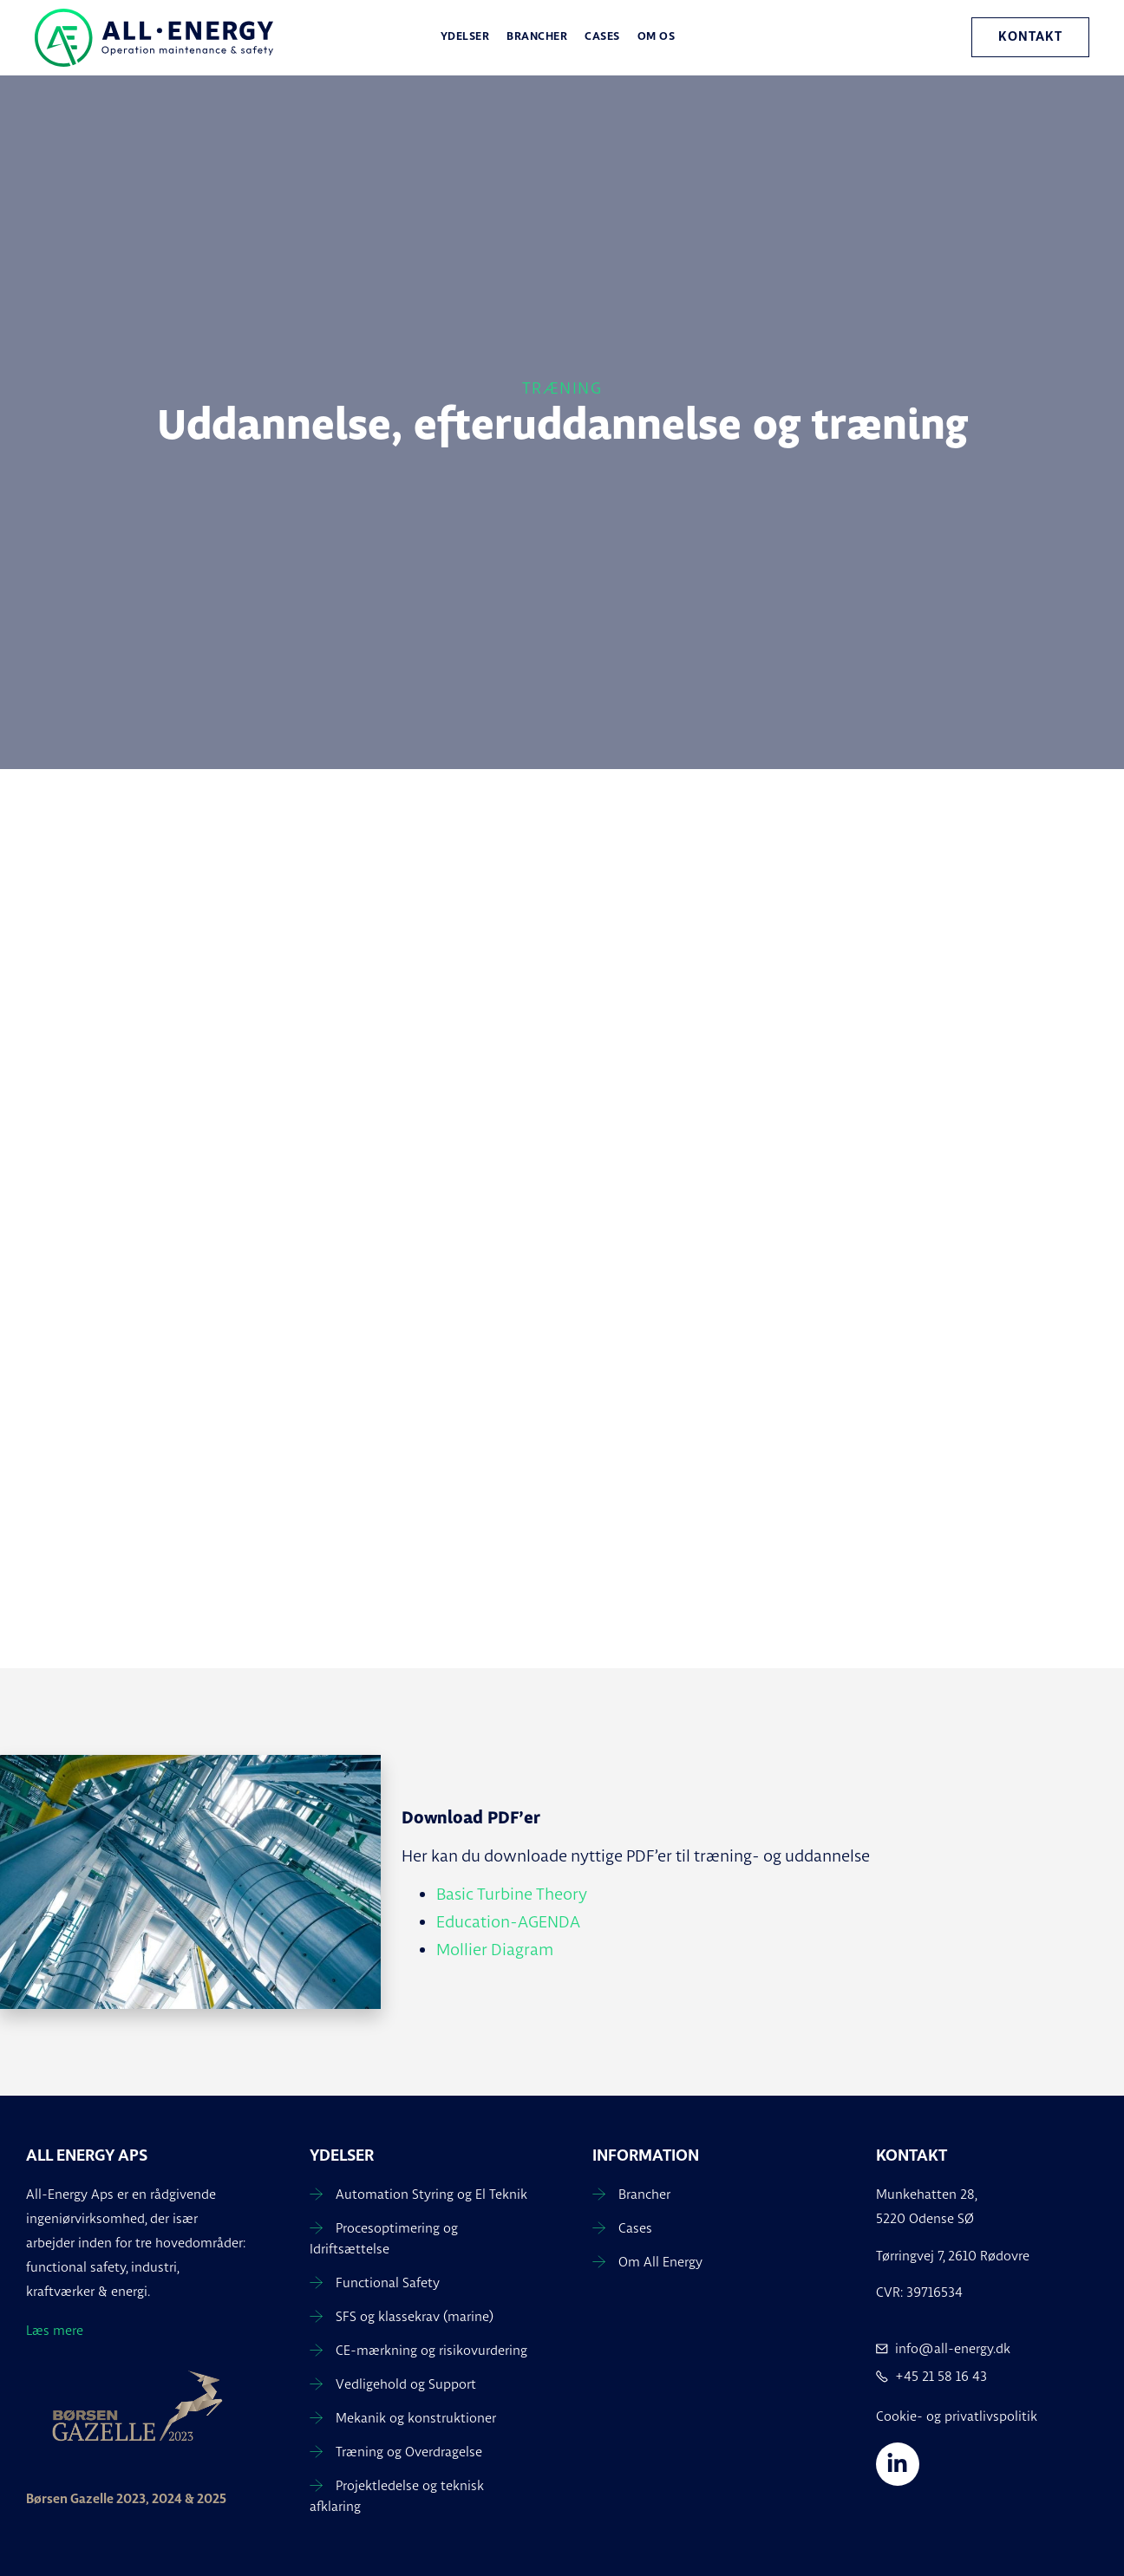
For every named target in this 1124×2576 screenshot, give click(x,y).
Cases (602, 36)
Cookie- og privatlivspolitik (956, 2416)
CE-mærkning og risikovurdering (431, 2350)
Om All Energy (660, 2261)
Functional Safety (388, 2282)
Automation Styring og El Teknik (431, 2194)
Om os (656, 36)
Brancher (536, 36)
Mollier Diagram (494, 1949)
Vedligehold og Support (406, 2384)
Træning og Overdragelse (409, 2451)
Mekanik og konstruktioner (416, 2418)
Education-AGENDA (508, 1921)
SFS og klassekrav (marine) (414, 2316)
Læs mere (54, 2330)
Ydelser (465, 36)
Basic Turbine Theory (511, 1893)
